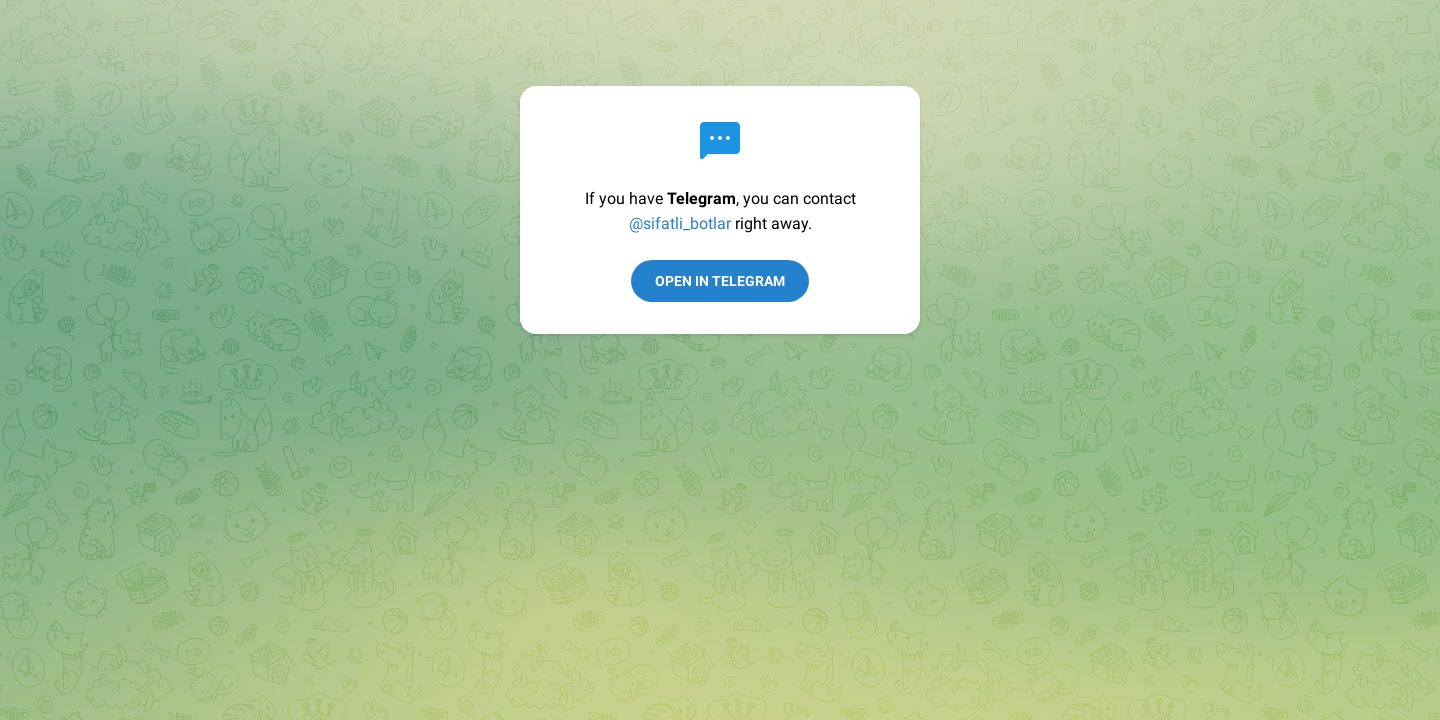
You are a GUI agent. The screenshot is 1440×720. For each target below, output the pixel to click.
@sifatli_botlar (680, 223)
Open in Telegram (720, 281)
